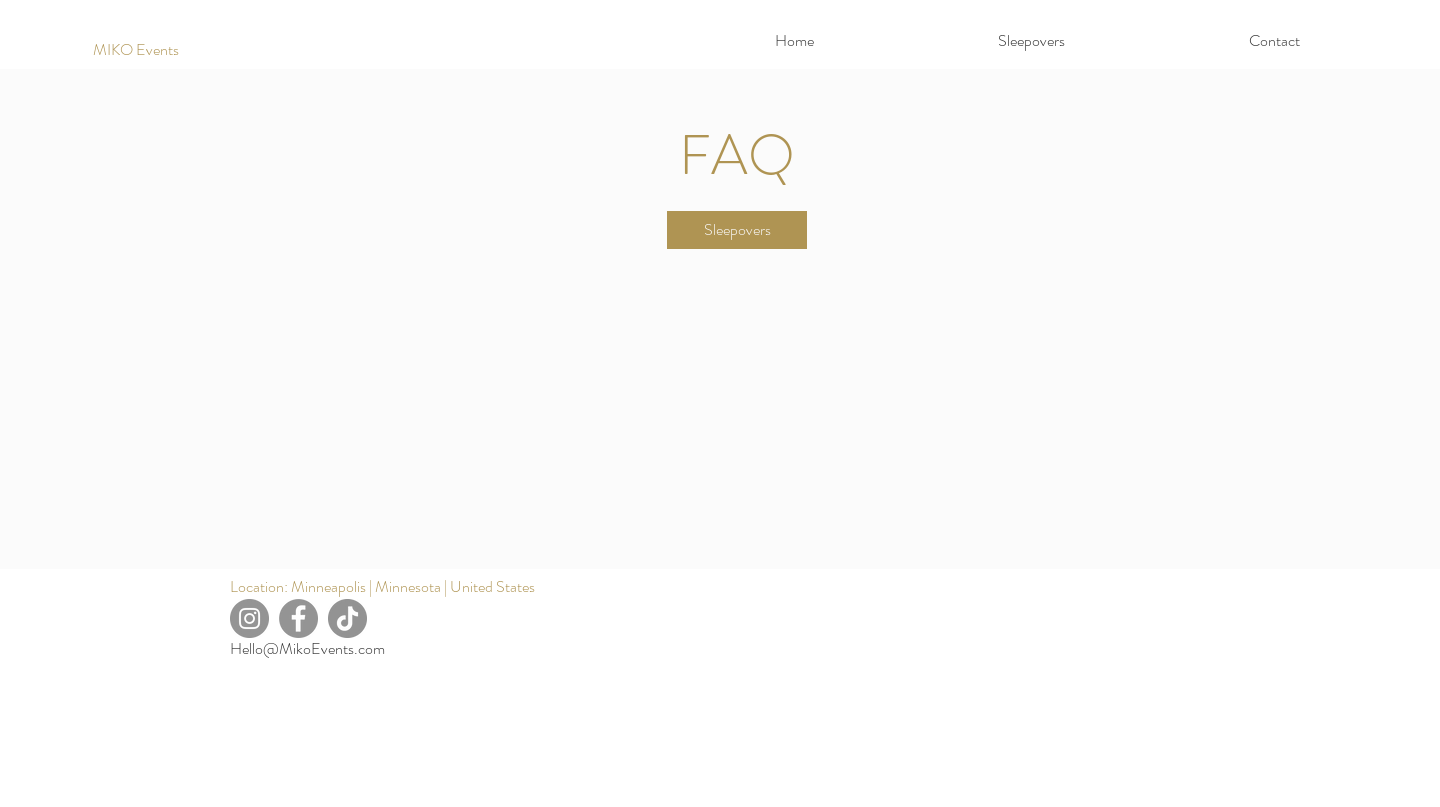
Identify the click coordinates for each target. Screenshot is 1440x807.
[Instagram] (249, 618)
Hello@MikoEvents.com (307, 648)
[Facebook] (298, 618)
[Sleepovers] (737, 230)
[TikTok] (347, 618)
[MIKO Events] (136, 50)
